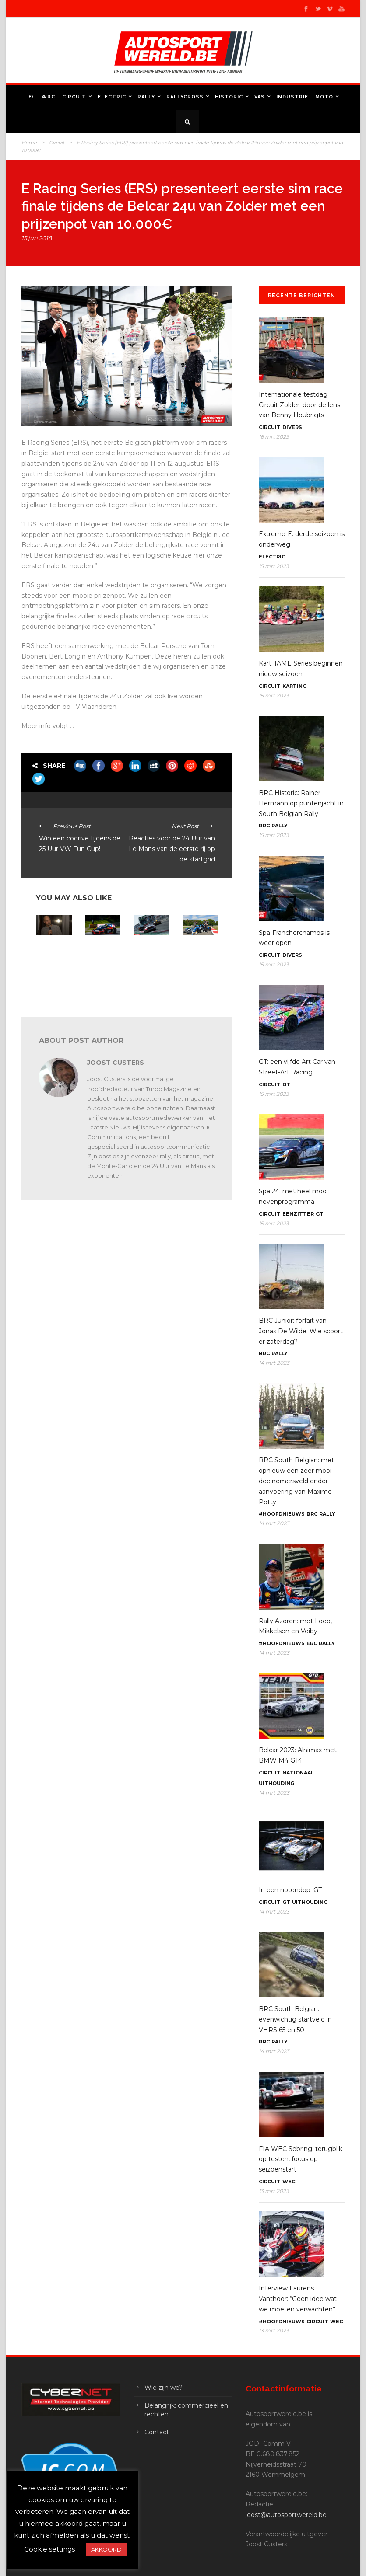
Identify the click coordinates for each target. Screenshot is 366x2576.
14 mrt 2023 (274, 1362)
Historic (229, 97)
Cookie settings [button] (49, 2549)
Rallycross (185, 97)
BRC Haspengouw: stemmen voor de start (53, 952)
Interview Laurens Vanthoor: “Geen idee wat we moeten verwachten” (298, 2298)
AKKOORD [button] (106, 2549)
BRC (264, 826)
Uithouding (276, 1783)
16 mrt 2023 (274, 436)
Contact (156, 2432)
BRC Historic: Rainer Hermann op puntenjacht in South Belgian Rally (301, 803)
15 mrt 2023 (274, 566)
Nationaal (298, 1773)
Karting (294, 686)
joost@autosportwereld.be (286, 2515)
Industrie (292, 97)
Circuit (74, 97)
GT (286, 1084)
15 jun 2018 (36, 237)
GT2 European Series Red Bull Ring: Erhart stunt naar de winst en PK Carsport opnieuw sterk (102, 971)
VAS (259, 97)
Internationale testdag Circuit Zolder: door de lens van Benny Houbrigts (299, 404)
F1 (31, 97)
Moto (324, 97)
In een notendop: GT (290, 1890)
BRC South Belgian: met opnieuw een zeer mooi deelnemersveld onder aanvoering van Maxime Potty (296, 1481)
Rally (146, 97)
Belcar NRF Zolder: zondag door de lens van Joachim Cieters (149, 959)
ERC (311, 1643)
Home (29, 142)
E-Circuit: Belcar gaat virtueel (197, 949)
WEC (288, 2182)
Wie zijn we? (163, 2387)
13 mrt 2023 (274, 2191)
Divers (292, 427)
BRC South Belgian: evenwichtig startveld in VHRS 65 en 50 (295, 2019)
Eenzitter (298, 1214)
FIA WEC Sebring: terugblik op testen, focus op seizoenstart (300, 2159)
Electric (112, 97)
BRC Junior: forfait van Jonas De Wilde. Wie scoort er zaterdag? (301, 1331)
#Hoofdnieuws (282, 1514)
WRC (48, 97)
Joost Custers (115, 1063)
